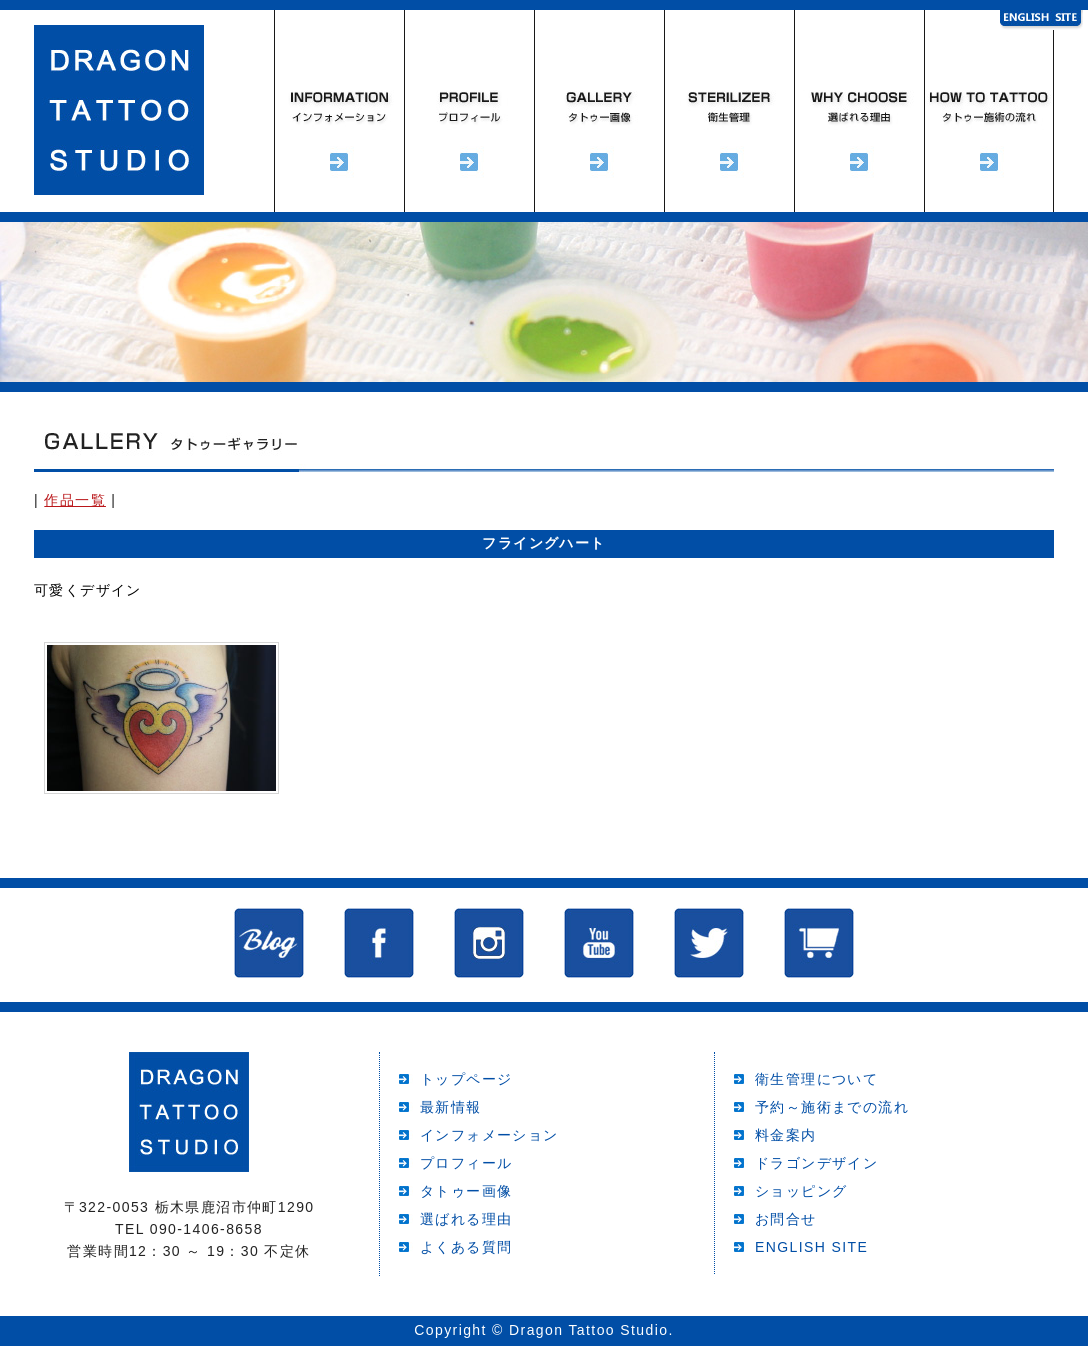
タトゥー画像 (466, 1191)
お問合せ (786, 1219)
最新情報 (451, 1107)
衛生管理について (816, 1079)
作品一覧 (75, 500)
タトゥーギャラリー (599, 111)
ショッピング (801, 1191)
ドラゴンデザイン (816, 1163)
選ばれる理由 (859, 111)
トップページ (466, 1079)
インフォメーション (339, 111)
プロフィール (469, 111)
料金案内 (786, 1135)
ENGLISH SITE (811, 1247)
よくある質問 (466, 1247)
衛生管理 (729, 111)
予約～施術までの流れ (989, 111)
